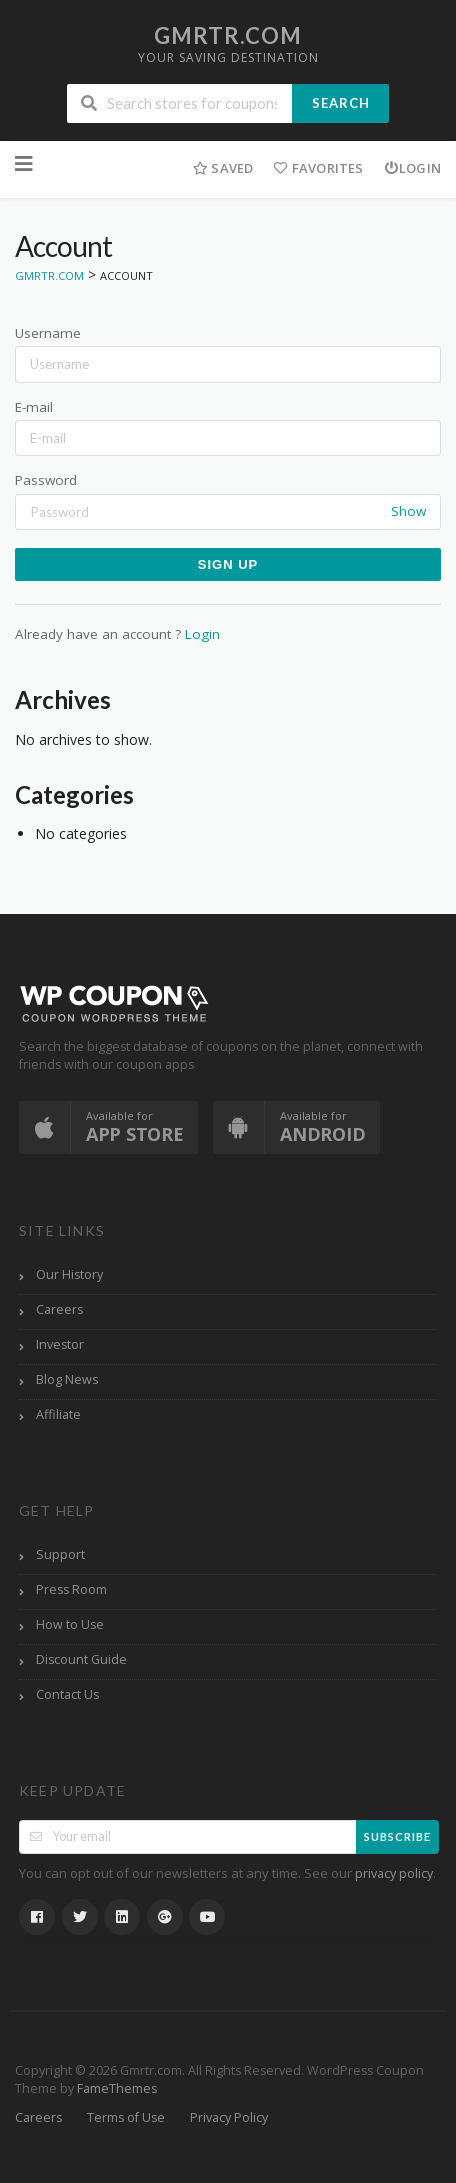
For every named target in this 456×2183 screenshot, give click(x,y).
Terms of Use (126, 2117)
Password (46, 480)
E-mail (34, 407)
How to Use (70, 1624)
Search (341, 103)
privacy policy (394, 1873)
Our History (69, 1274)
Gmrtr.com (228, 35)
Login (412, 168)
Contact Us (67, 1694)
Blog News (67, 1379)
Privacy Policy (229, 2117)
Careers (59, 1309)
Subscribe (397, 1836)
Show (408, 511)
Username (48, 333)
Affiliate (58, 1414)
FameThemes (117, 2088)
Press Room (71, 1589)
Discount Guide (81, 1659)
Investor (60, 1344)
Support (60, 1554)
